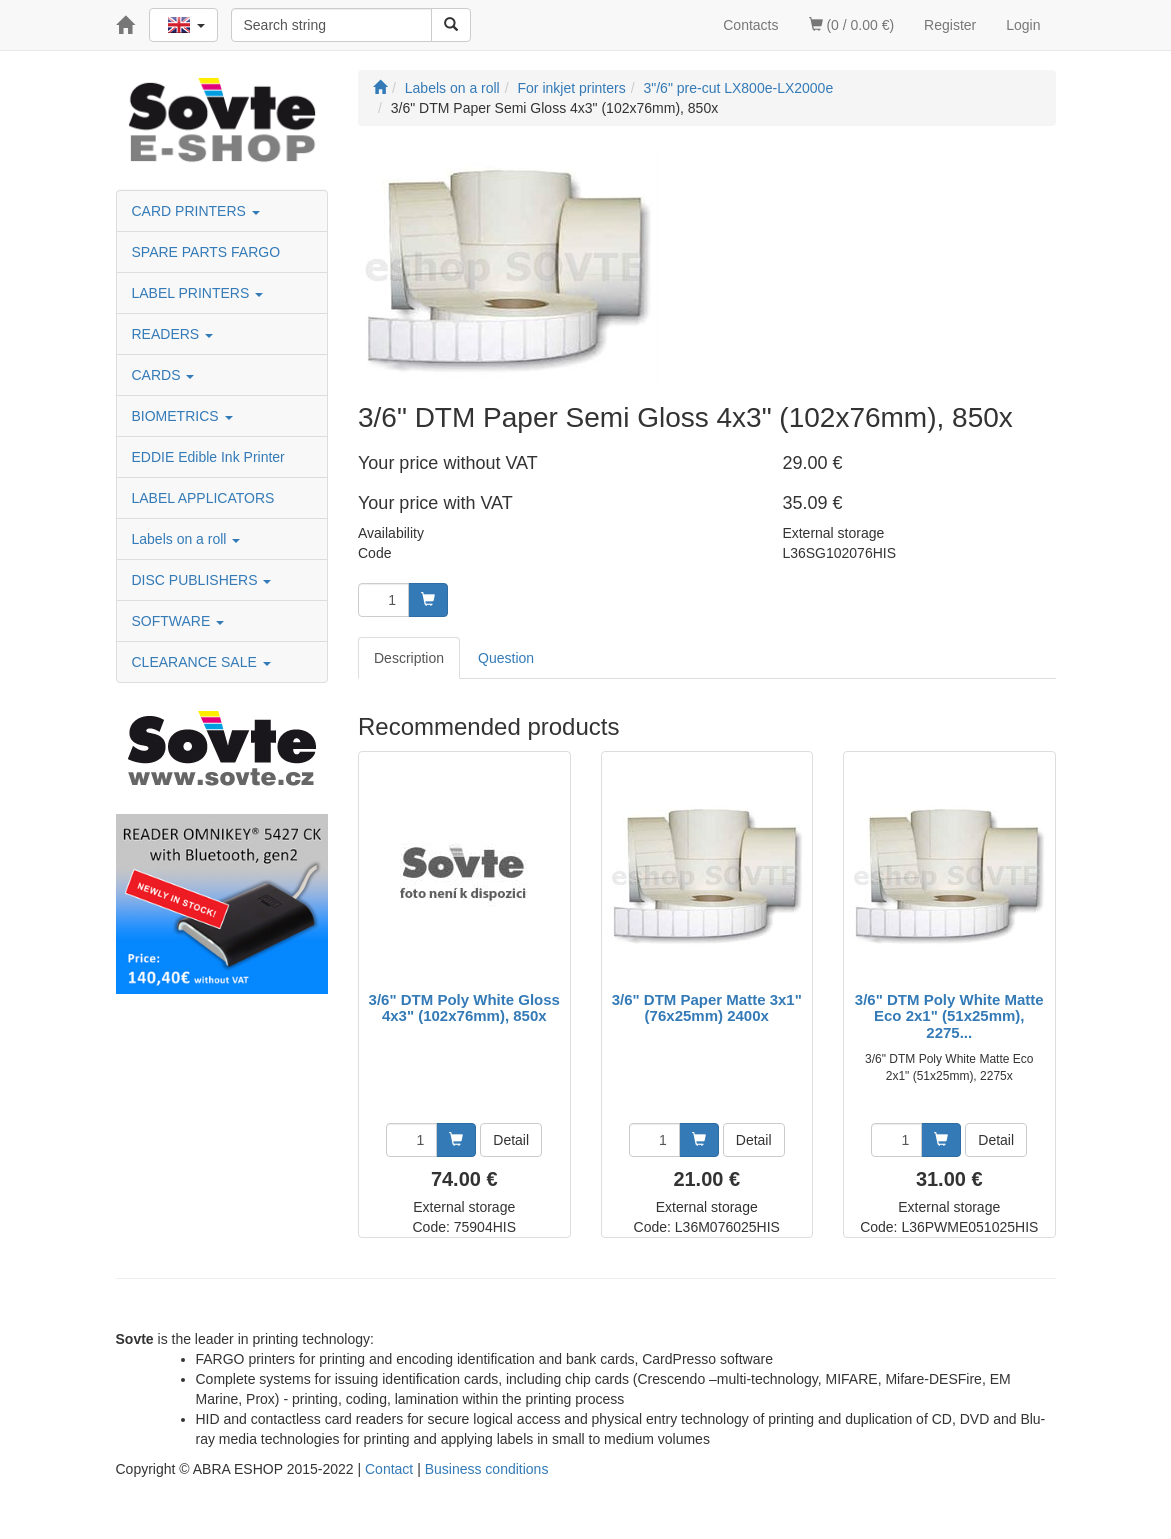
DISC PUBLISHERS (202, 580)
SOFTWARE (178, 621)
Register (950, 25)
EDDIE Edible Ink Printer (208, 457)
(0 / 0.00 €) (852, 25)
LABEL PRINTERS (198, 293)
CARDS (163, 375)
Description (409, 658)
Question (506, 658)
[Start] (380, 88)
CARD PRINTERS (196, 211)
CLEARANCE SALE (201, 662)
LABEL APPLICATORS (203, 498)
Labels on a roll (186, 539)
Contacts (750, 25)
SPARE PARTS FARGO (206, 252)
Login (1023, 25)
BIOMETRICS (182, 416)
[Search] (451, 25)
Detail (511, 1140)
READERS (173, 334)
